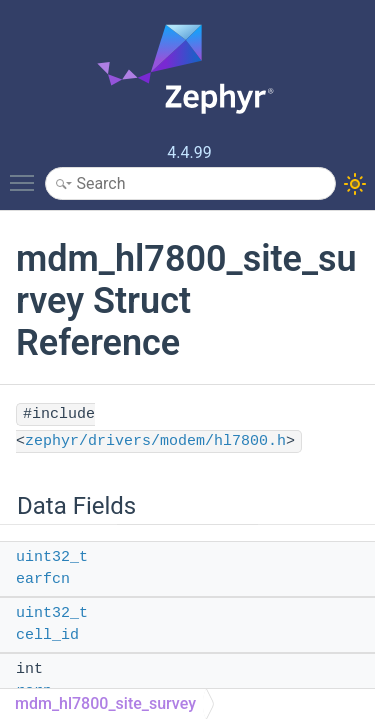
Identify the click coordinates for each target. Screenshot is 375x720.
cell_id (47, 635)
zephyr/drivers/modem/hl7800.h (155, 441)
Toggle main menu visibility (27, 174)
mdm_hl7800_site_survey (105, 703)
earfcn (43, 579)
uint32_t (52, 557)
